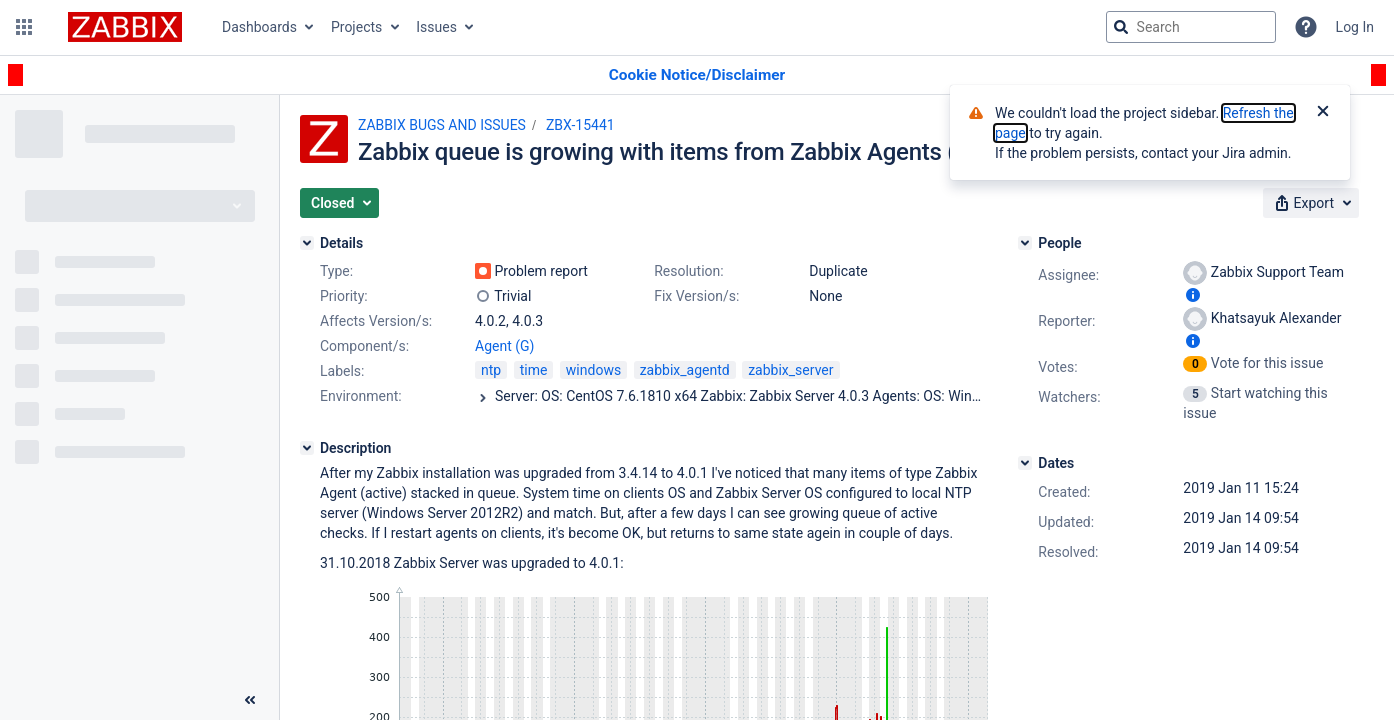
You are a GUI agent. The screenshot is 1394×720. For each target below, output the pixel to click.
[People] (1025, 243)
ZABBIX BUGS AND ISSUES (442, 125)
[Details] (307, 243)
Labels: (342, 371)
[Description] (307, 448)
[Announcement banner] (697, 75)
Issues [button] (436, 27)
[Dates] (1025, 463)
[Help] (1306, 27)
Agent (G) (504, 346)
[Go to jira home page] (125, 27)
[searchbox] (1191, 27)
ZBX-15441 (580, 125)
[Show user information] (1193, 295)
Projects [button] (356, 27)
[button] (24, 27)
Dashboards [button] (259, 27)
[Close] (1323, 113)
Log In (1355, 27)
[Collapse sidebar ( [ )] (250, 700)
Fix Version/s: (696, 296)
